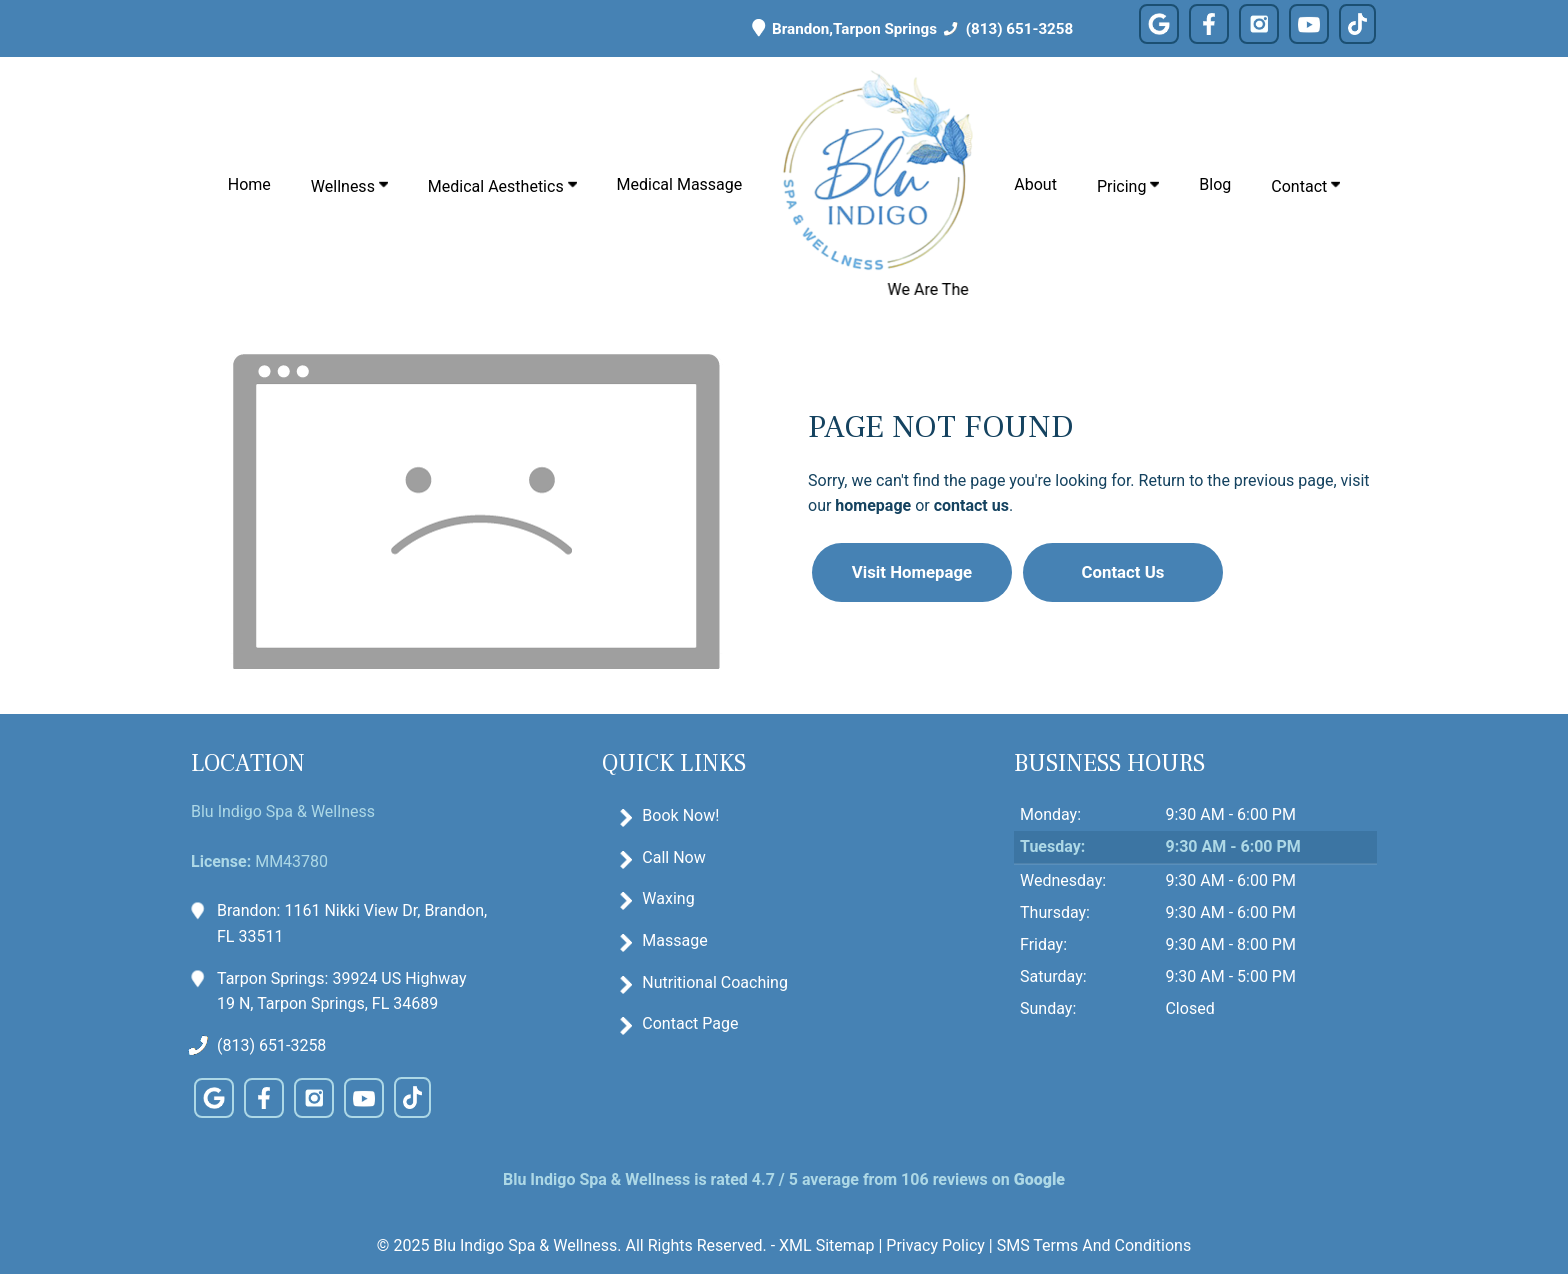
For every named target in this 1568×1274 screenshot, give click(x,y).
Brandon (784, 29)
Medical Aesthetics (502, 186)
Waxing (668, 898)
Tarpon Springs (885, 29)
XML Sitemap (826, 1245)
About (1035, 184)
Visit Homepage (912, 572)
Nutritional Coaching (715, 982)
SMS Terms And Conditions (1094, 1245)
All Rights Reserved (693, 1245)
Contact (1305, 186)
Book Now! (680, 815)
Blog (1215, 184)
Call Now (673, 857)
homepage (873, 505)
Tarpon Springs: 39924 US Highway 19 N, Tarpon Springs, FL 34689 (341, 990)
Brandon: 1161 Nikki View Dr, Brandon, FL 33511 (352, 922)
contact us (971, 505)
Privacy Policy (935, 1245)
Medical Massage (680, 184)
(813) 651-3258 (1005, 29)
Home (249, 184)
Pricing (1128, 186)
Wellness (349, 186)
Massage (674, 940)
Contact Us (1123, 572)
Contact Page (690, 1023)
